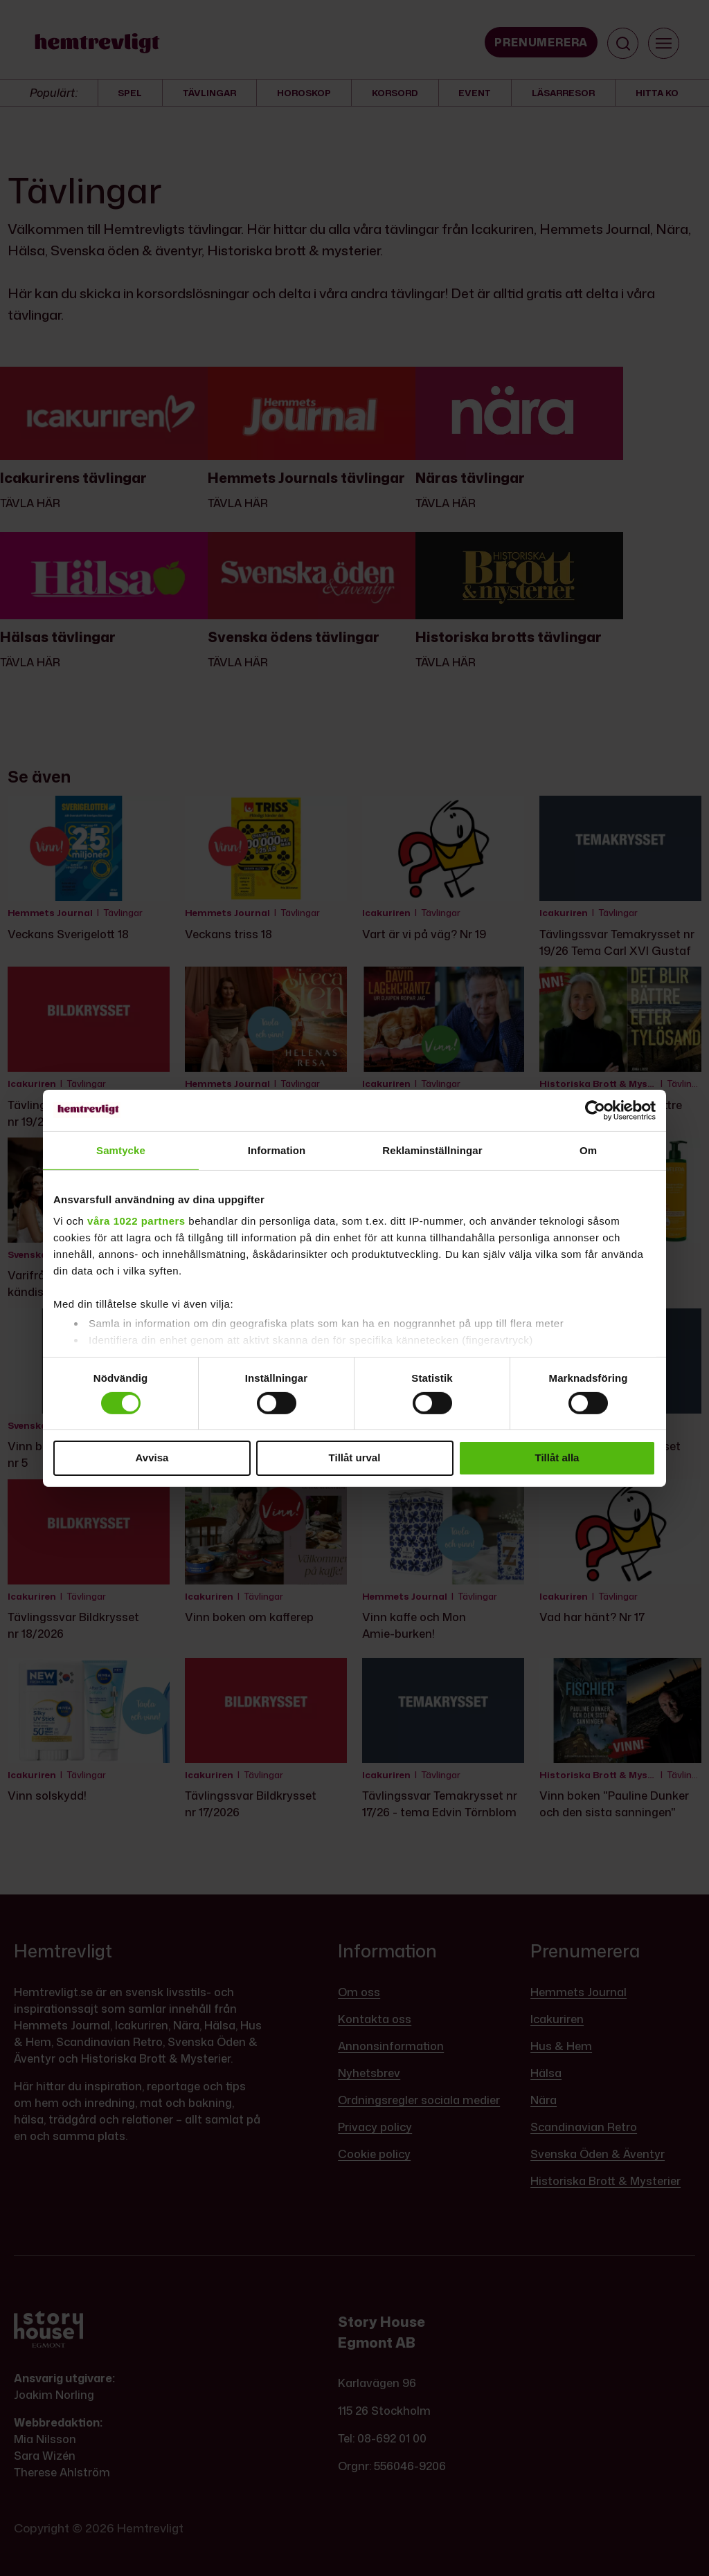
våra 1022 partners (136, 1221)
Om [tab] (588, 1149)
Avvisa (152, 1457)
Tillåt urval (355, 1457)
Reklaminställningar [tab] (432, 1149)
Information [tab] (277, 1149)
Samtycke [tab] (120, 1149)
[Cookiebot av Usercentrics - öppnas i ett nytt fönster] (595, 1109)
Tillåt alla (557, 1457)
